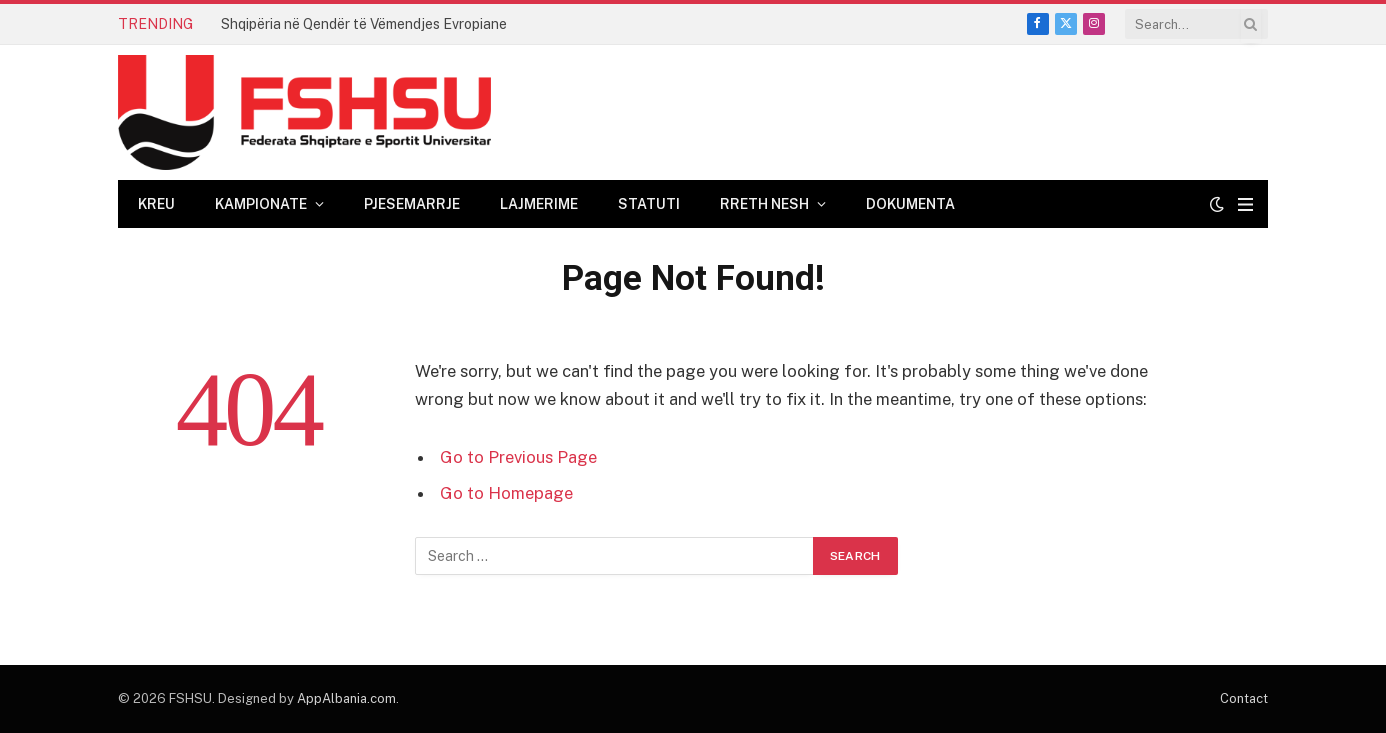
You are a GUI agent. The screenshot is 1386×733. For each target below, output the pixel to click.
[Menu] (1245, 204)
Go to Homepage (506, 493)
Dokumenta (910, 204)
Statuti (649, 204)
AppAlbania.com (346, 698)
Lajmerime (539, 204)
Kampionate (261, 204)
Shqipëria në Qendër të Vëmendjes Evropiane (364, 24)
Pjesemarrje (412, 204)
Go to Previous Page (518, 457)
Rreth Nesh (764, 204)
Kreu (156, 204)
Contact (1244, 698)
